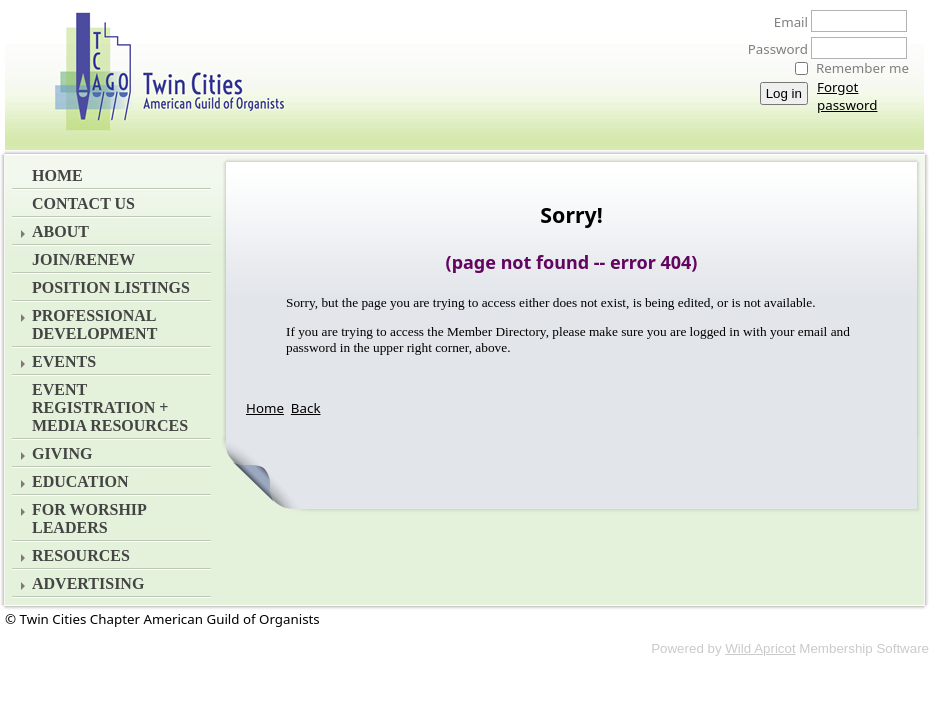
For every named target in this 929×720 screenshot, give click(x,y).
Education (80, 481)
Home (57, 175)
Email (785, 22)
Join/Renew (83, 259)
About (60, 231)
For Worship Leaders (89, 518)
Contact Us (83, 203)
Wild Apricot (760, 648)
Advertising (88, 583)
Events (64, 361)
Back (306, 408)
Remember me (862, 68)
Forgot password (847, 96)
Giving (62, 453)
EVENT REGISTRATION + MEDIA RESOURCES (110, 407)
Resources (81, 555)
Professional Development (94, 324)
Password (772, 49)
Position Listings (111, 287)
